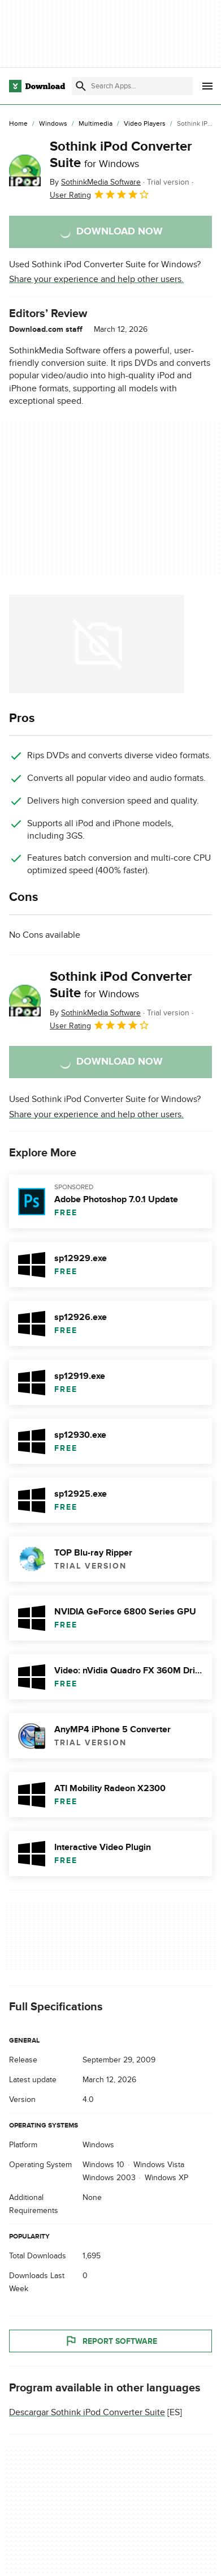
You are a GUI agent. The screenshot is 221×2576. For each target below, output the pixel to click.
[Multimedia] (95, 124)
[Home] (18, 124)
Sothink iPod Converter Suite (121, 154)
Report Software (110, 2341)
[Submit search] (81, 86)
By (95, 182)
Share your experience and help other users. (96, 279)
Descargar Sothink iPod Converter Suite (87, 2413)
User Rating (100, 194)
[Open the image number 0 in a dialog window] (96, 644)
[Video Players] (145, 124)
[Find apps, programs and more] (132, 86)
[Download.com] (37, 86)
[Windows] (53, 124)
